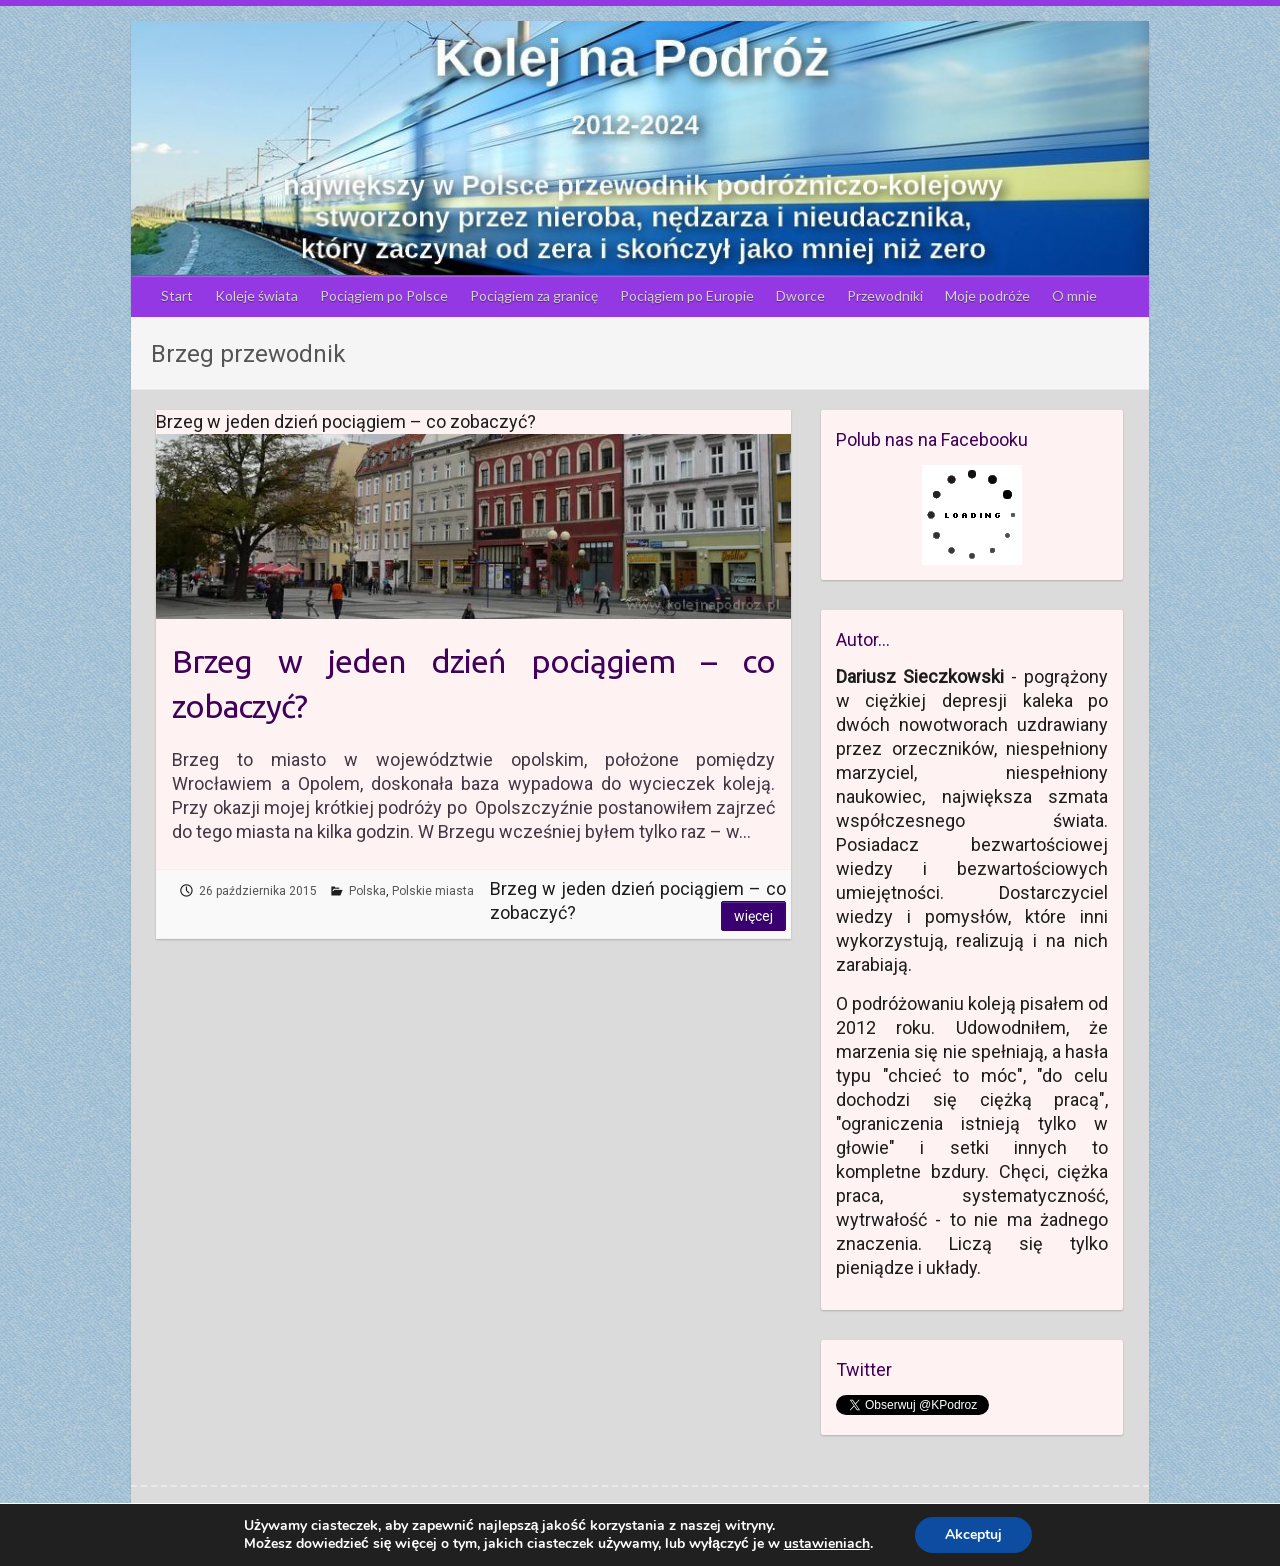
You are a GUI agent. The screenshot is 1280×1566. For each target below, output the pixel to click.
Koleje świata (256, 295)
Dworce (800, 295)
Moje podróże (987, 295)
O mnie (1074, 295)
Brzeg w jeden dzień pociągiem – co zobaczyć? (473, 683)
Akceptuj (973, 1534)
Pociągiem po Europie (687, 295)
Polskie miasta (433, 891)
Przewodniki (885, 295)
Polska (367, 891)
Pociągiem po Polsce (384, 295)
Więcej (753, 916)
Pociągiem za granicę (534, 295)
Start (177, 295)
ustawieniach (827, 1544)
